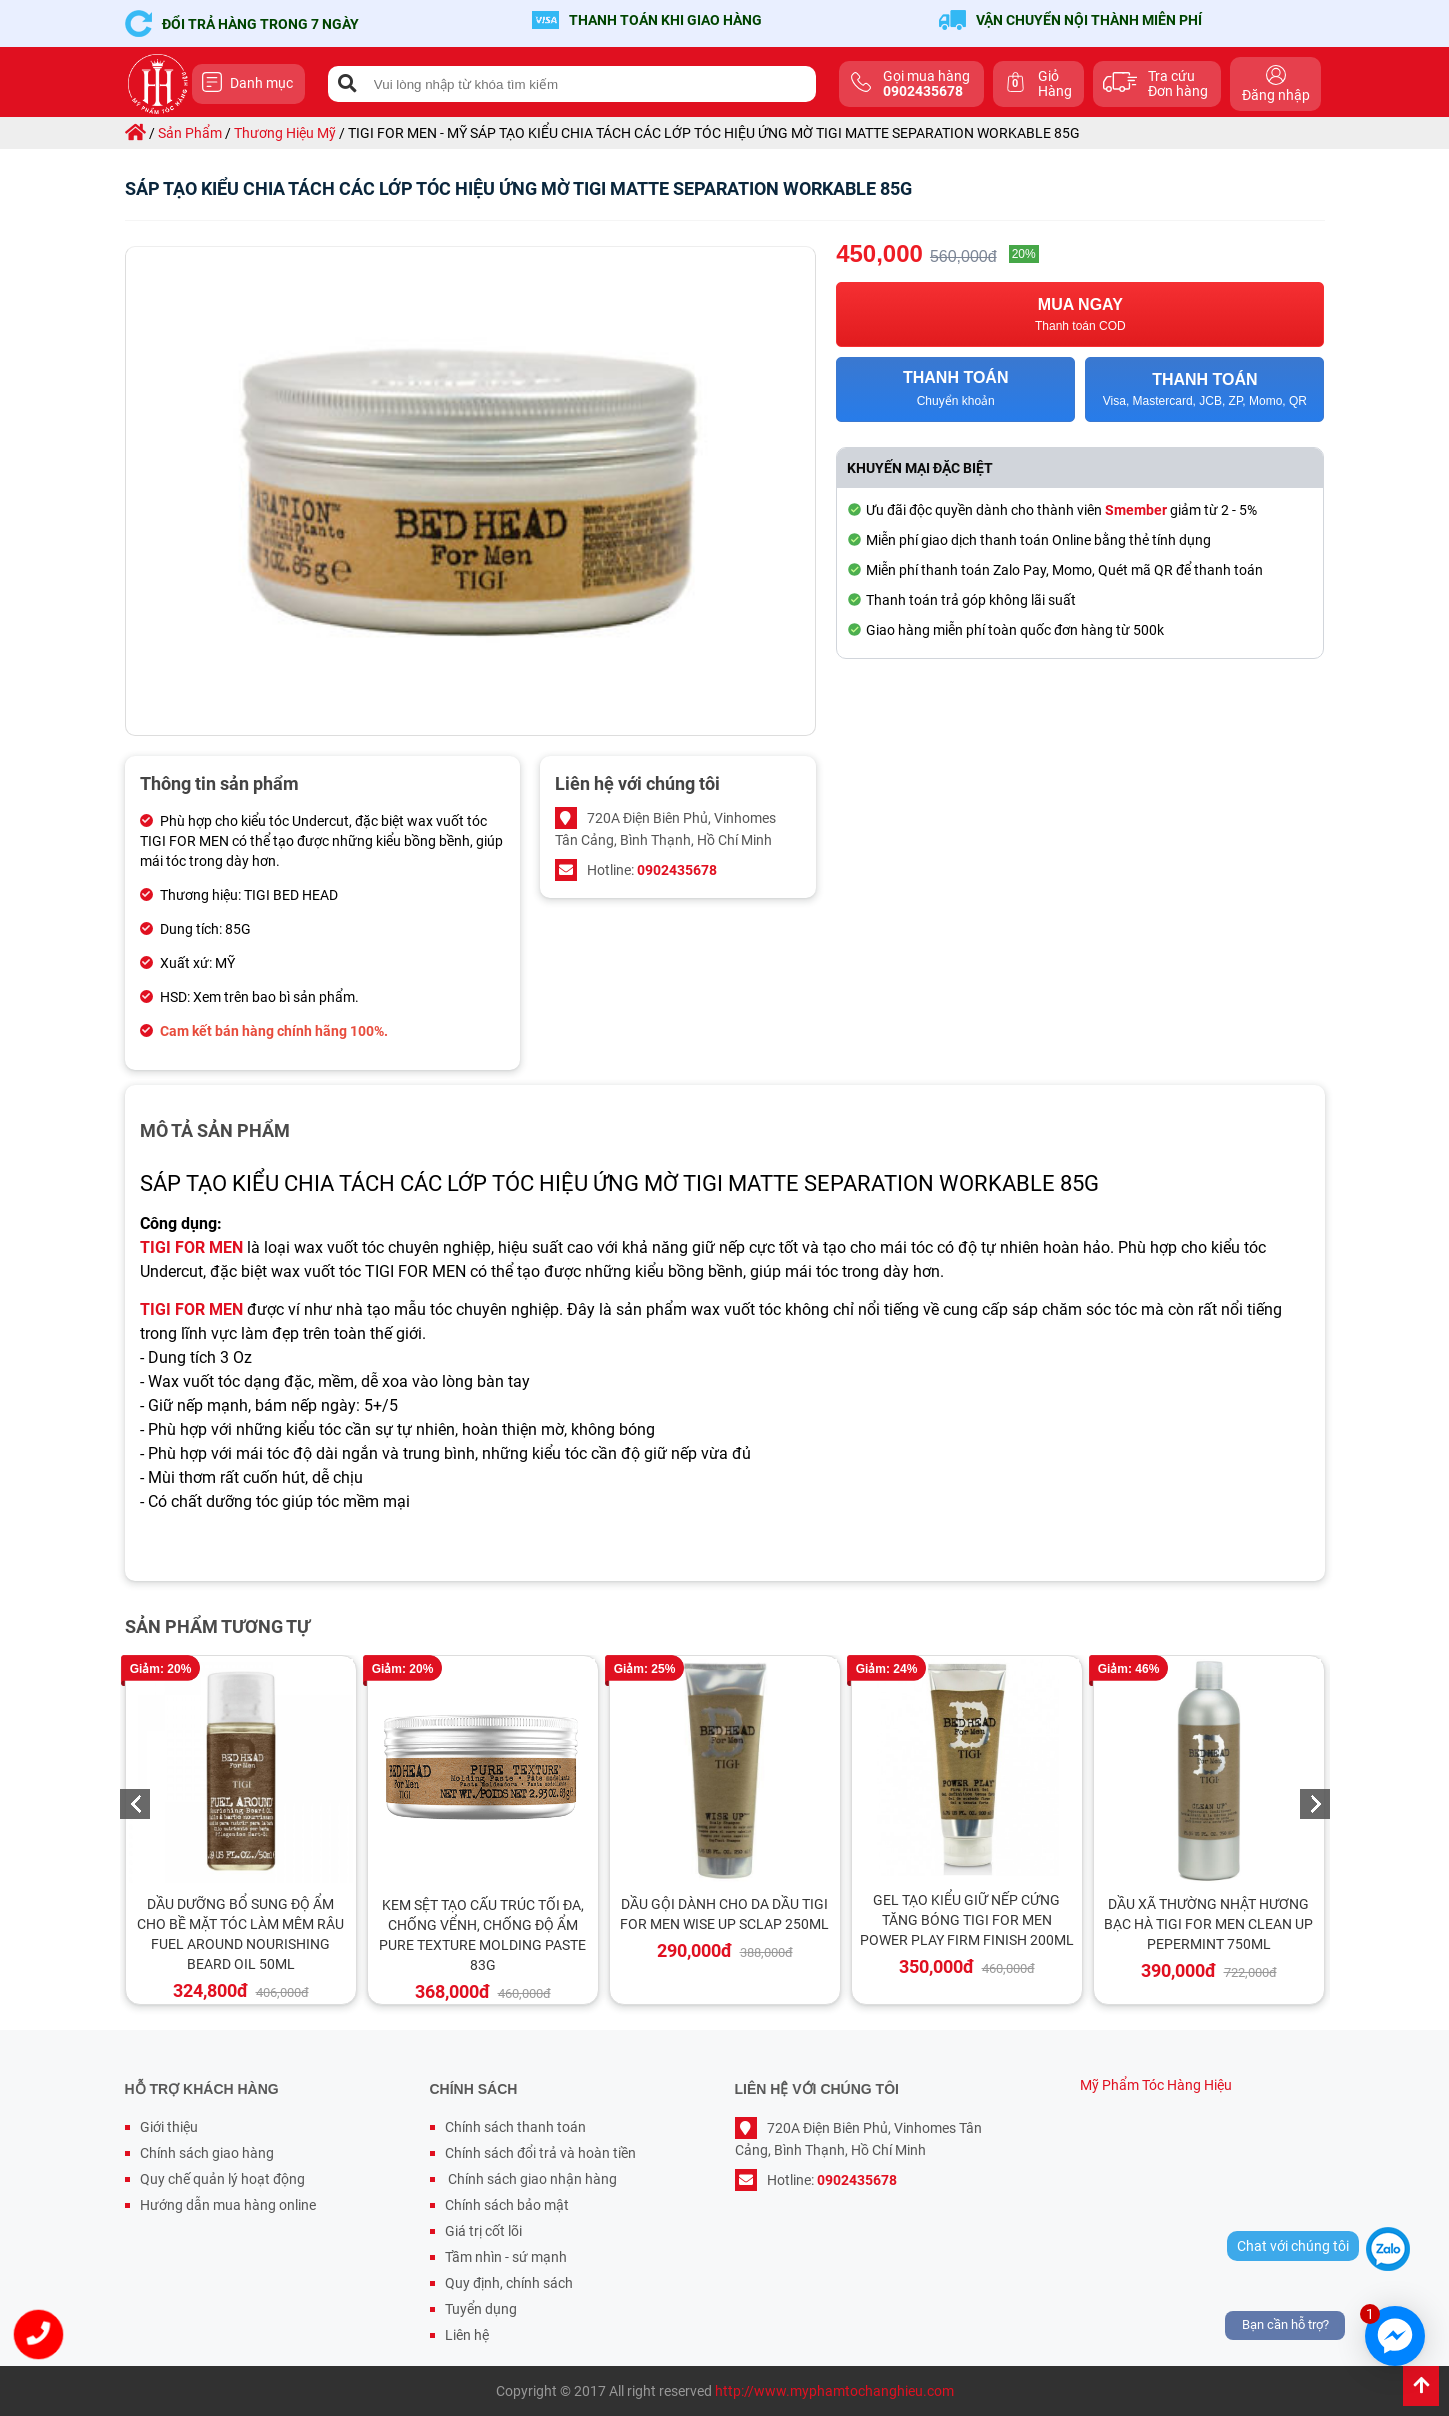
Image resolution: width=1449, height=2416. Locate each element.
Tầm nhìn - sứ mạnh (506, 2257)
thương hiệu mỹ (285, 133)
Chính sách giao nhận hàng (531, 2179)
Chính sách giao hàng (207, 2153)
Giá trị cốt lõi (483, 2231)
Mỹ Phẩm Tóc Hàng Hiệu (1156, 2085)
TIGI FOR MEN (191, 1247)
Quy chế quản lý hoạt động (222, 2179)
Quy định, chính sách (509, 2283)
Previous (135, 1804)
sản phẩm (190, 133)
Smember (1136, 510)
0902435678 (677, 870)
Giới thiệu (169, 2127)
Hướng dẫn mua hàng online (228, 2205)
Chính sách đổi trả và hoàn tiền (540, 2153)
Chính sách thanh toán (515, 2127)
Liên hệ (467, 2335)
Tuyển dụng (481, 2309)
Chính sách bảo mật (507, 2205)
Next (1315, 1804)
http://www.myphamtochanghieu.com (834, 2391)
